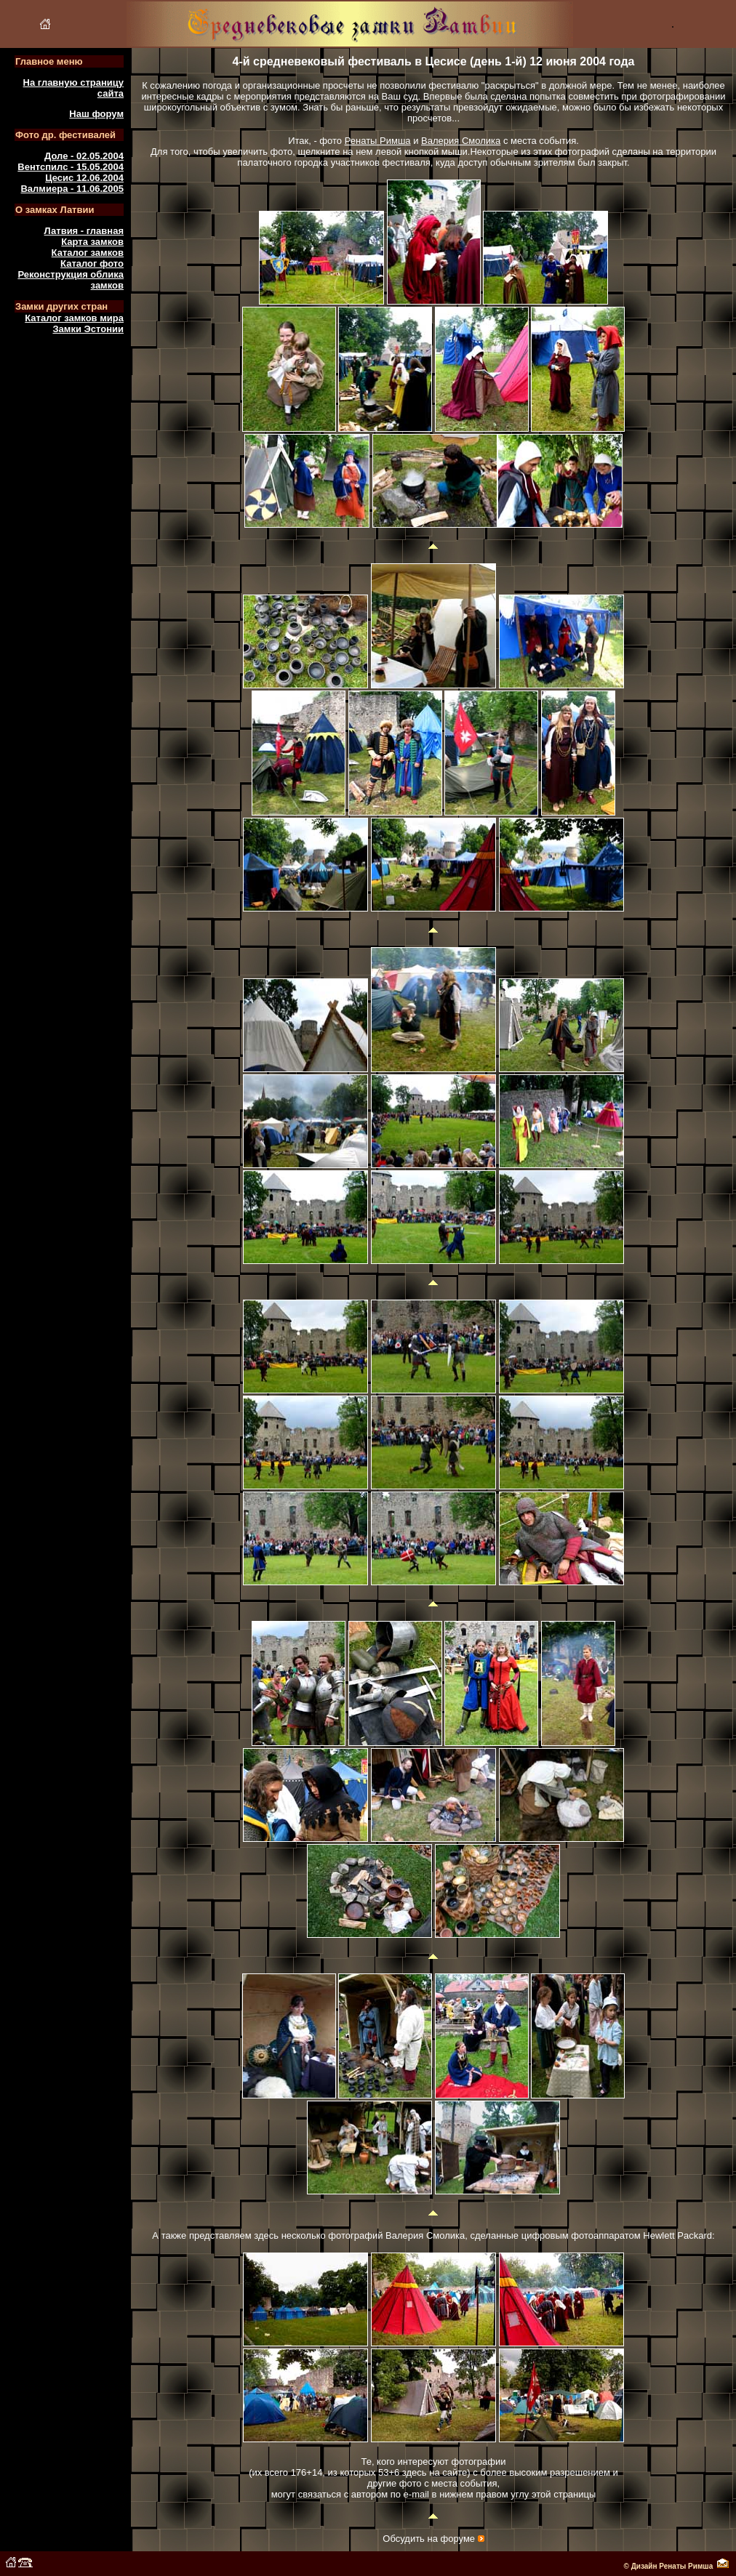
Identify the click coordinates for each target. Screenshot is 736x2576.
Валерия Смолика (460, 140)
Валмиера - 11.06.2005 (72, 188)
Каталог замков (88, 252)
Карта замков (92, 241)
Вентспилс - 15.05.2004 (70, 166)
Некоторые (494, 151)
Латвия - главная (84, 230)
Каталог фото (92, 263)
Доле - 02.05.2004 (84, 155)
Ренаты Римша (378, 140)
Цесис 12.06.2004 (84, 177)
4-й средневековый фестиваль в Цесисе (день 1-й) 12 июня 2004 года (434, 61)
